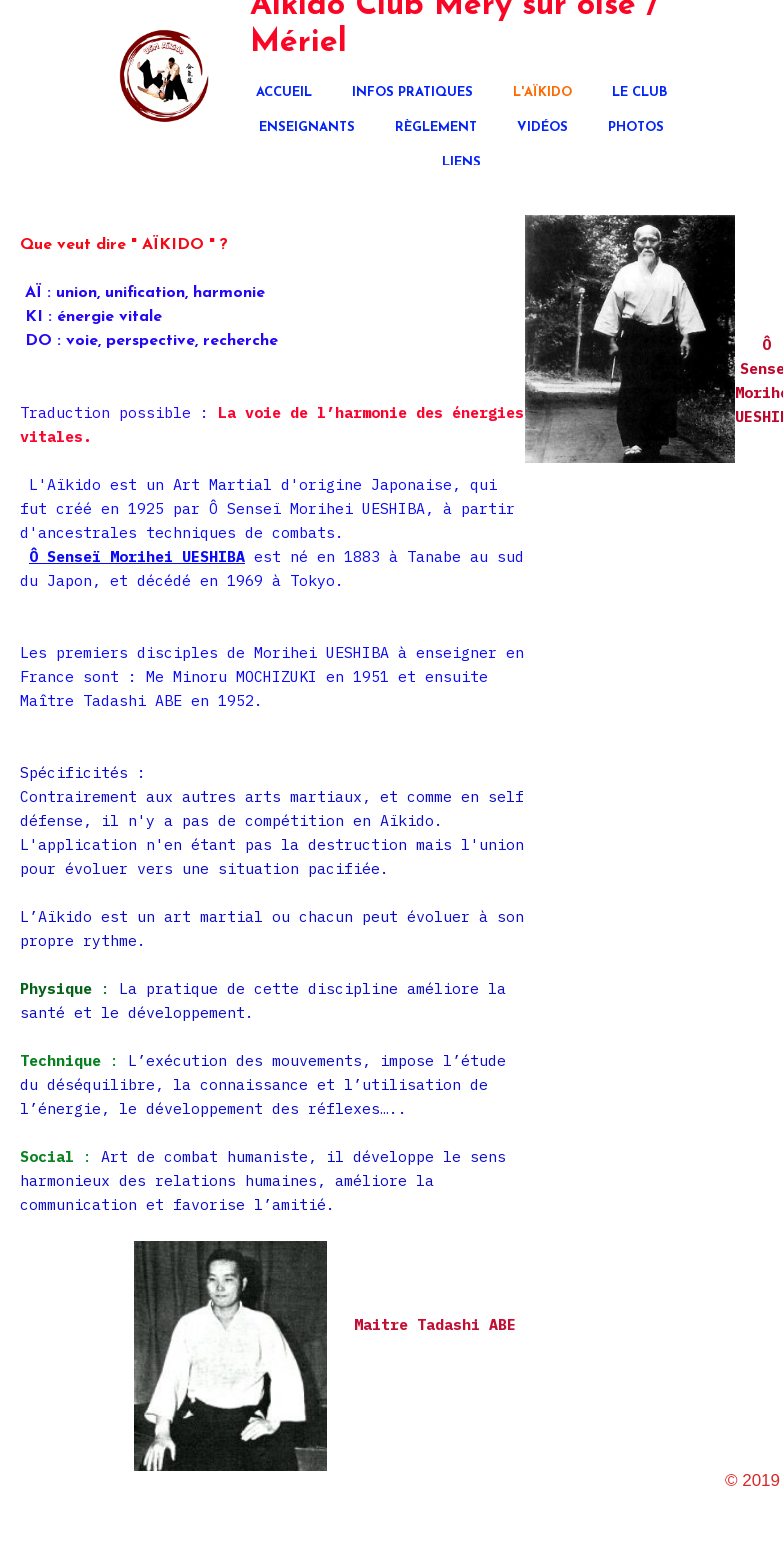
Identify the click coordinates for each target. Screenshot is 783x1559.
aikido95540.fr (723, 1499)
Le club (639, 92)
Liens (461, 162)
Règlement (436, 127)
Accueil (284, 92)
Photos (636, 127)
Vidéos (542, 127)
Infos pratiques (412, 92)
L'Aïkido (542, 92)
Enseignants (307, 127)
